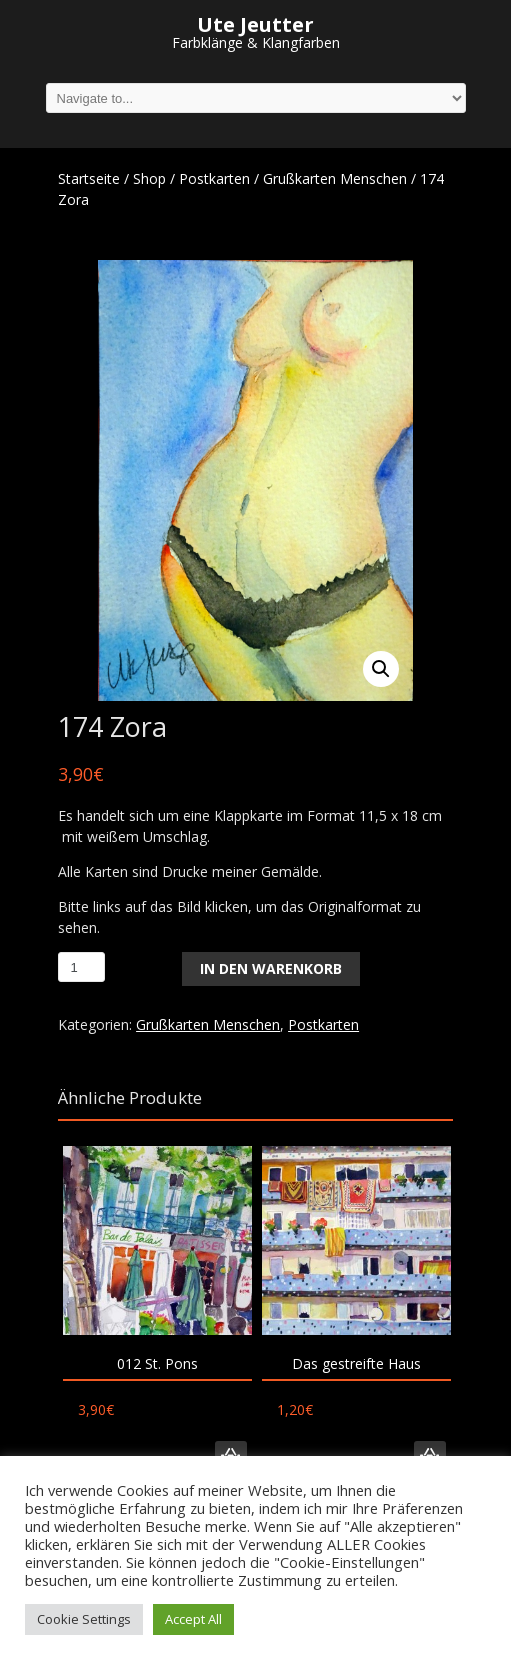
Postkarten (214, 178)
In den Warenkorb (271, 968)
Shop (149, 178)
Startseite (89, 178)
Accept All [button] (193, 1619)
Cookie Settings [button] (84, 1619)
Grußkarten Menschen (335, 178)
